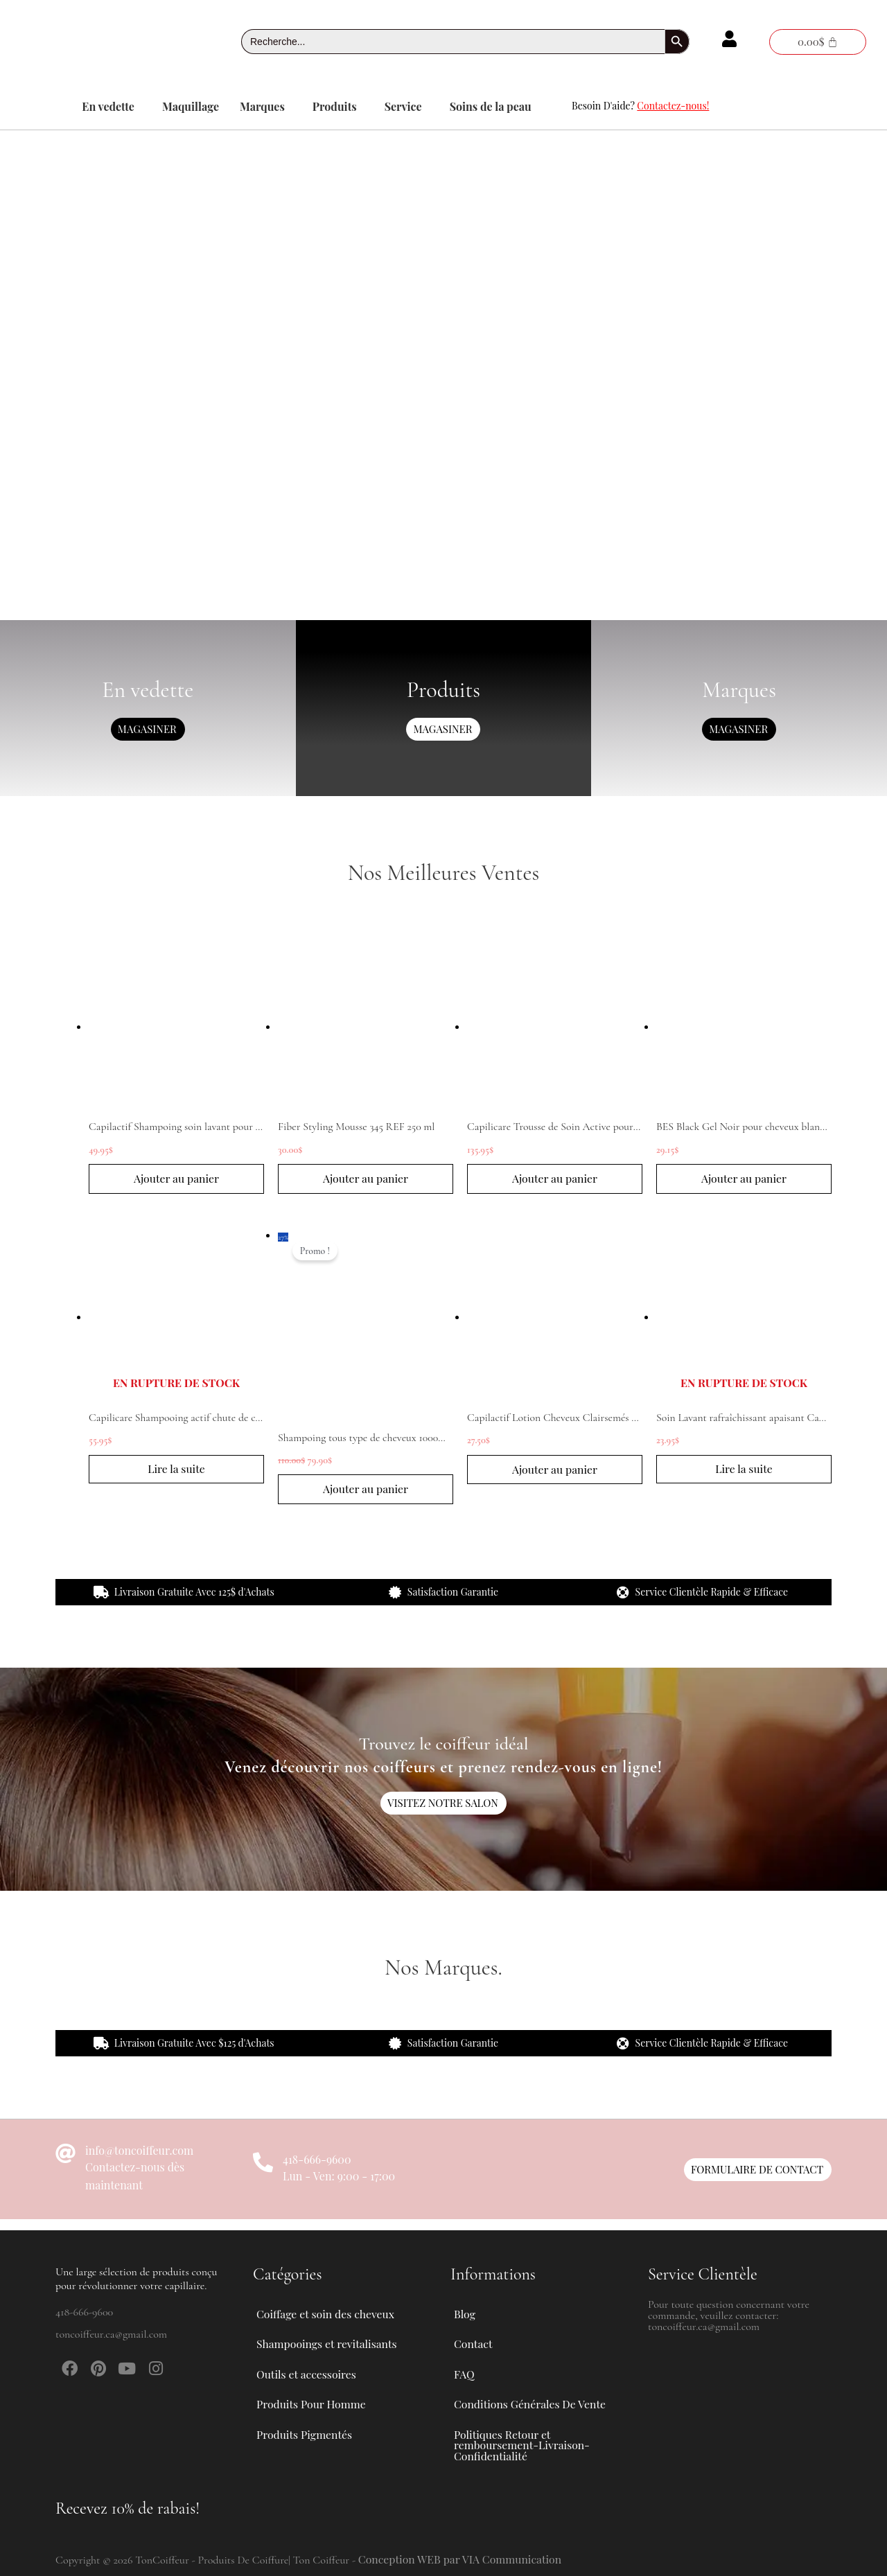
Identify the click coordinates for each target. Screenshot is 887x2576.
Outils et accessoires (314, 2369)
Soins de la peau (491, 106)
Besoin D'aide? (640, 105)
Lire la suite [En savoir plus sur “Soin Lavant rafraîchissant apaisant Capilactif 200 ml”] (744, 1470)
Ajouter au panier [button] (176, 1179)
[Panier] (817, 42)
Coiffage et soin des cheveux (334, 2305)
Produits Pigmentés (304, 2433)
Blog (464, 2305)
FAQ (464, 2369)
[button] (111, 107)
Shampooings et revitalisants (335, 2337)
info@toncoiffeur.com (139, 2152)
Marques (262, 106)
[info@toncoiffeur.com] (65, 2156)
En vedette (108, 106)
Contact (473, 2337)
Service (403, 106)
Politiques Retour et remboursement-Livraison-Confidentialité (523, 2444)
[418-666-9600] (263, 2165)
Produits (335, 106)
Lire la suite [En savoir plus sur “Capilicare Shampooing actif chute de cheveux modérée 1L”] (177, 1470)
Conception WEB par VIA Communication (461, 2559)
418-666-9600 (317, 2161)
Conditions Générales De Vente (531, 2401)
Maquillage (190, 106)
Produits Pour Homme (319, 2401)
